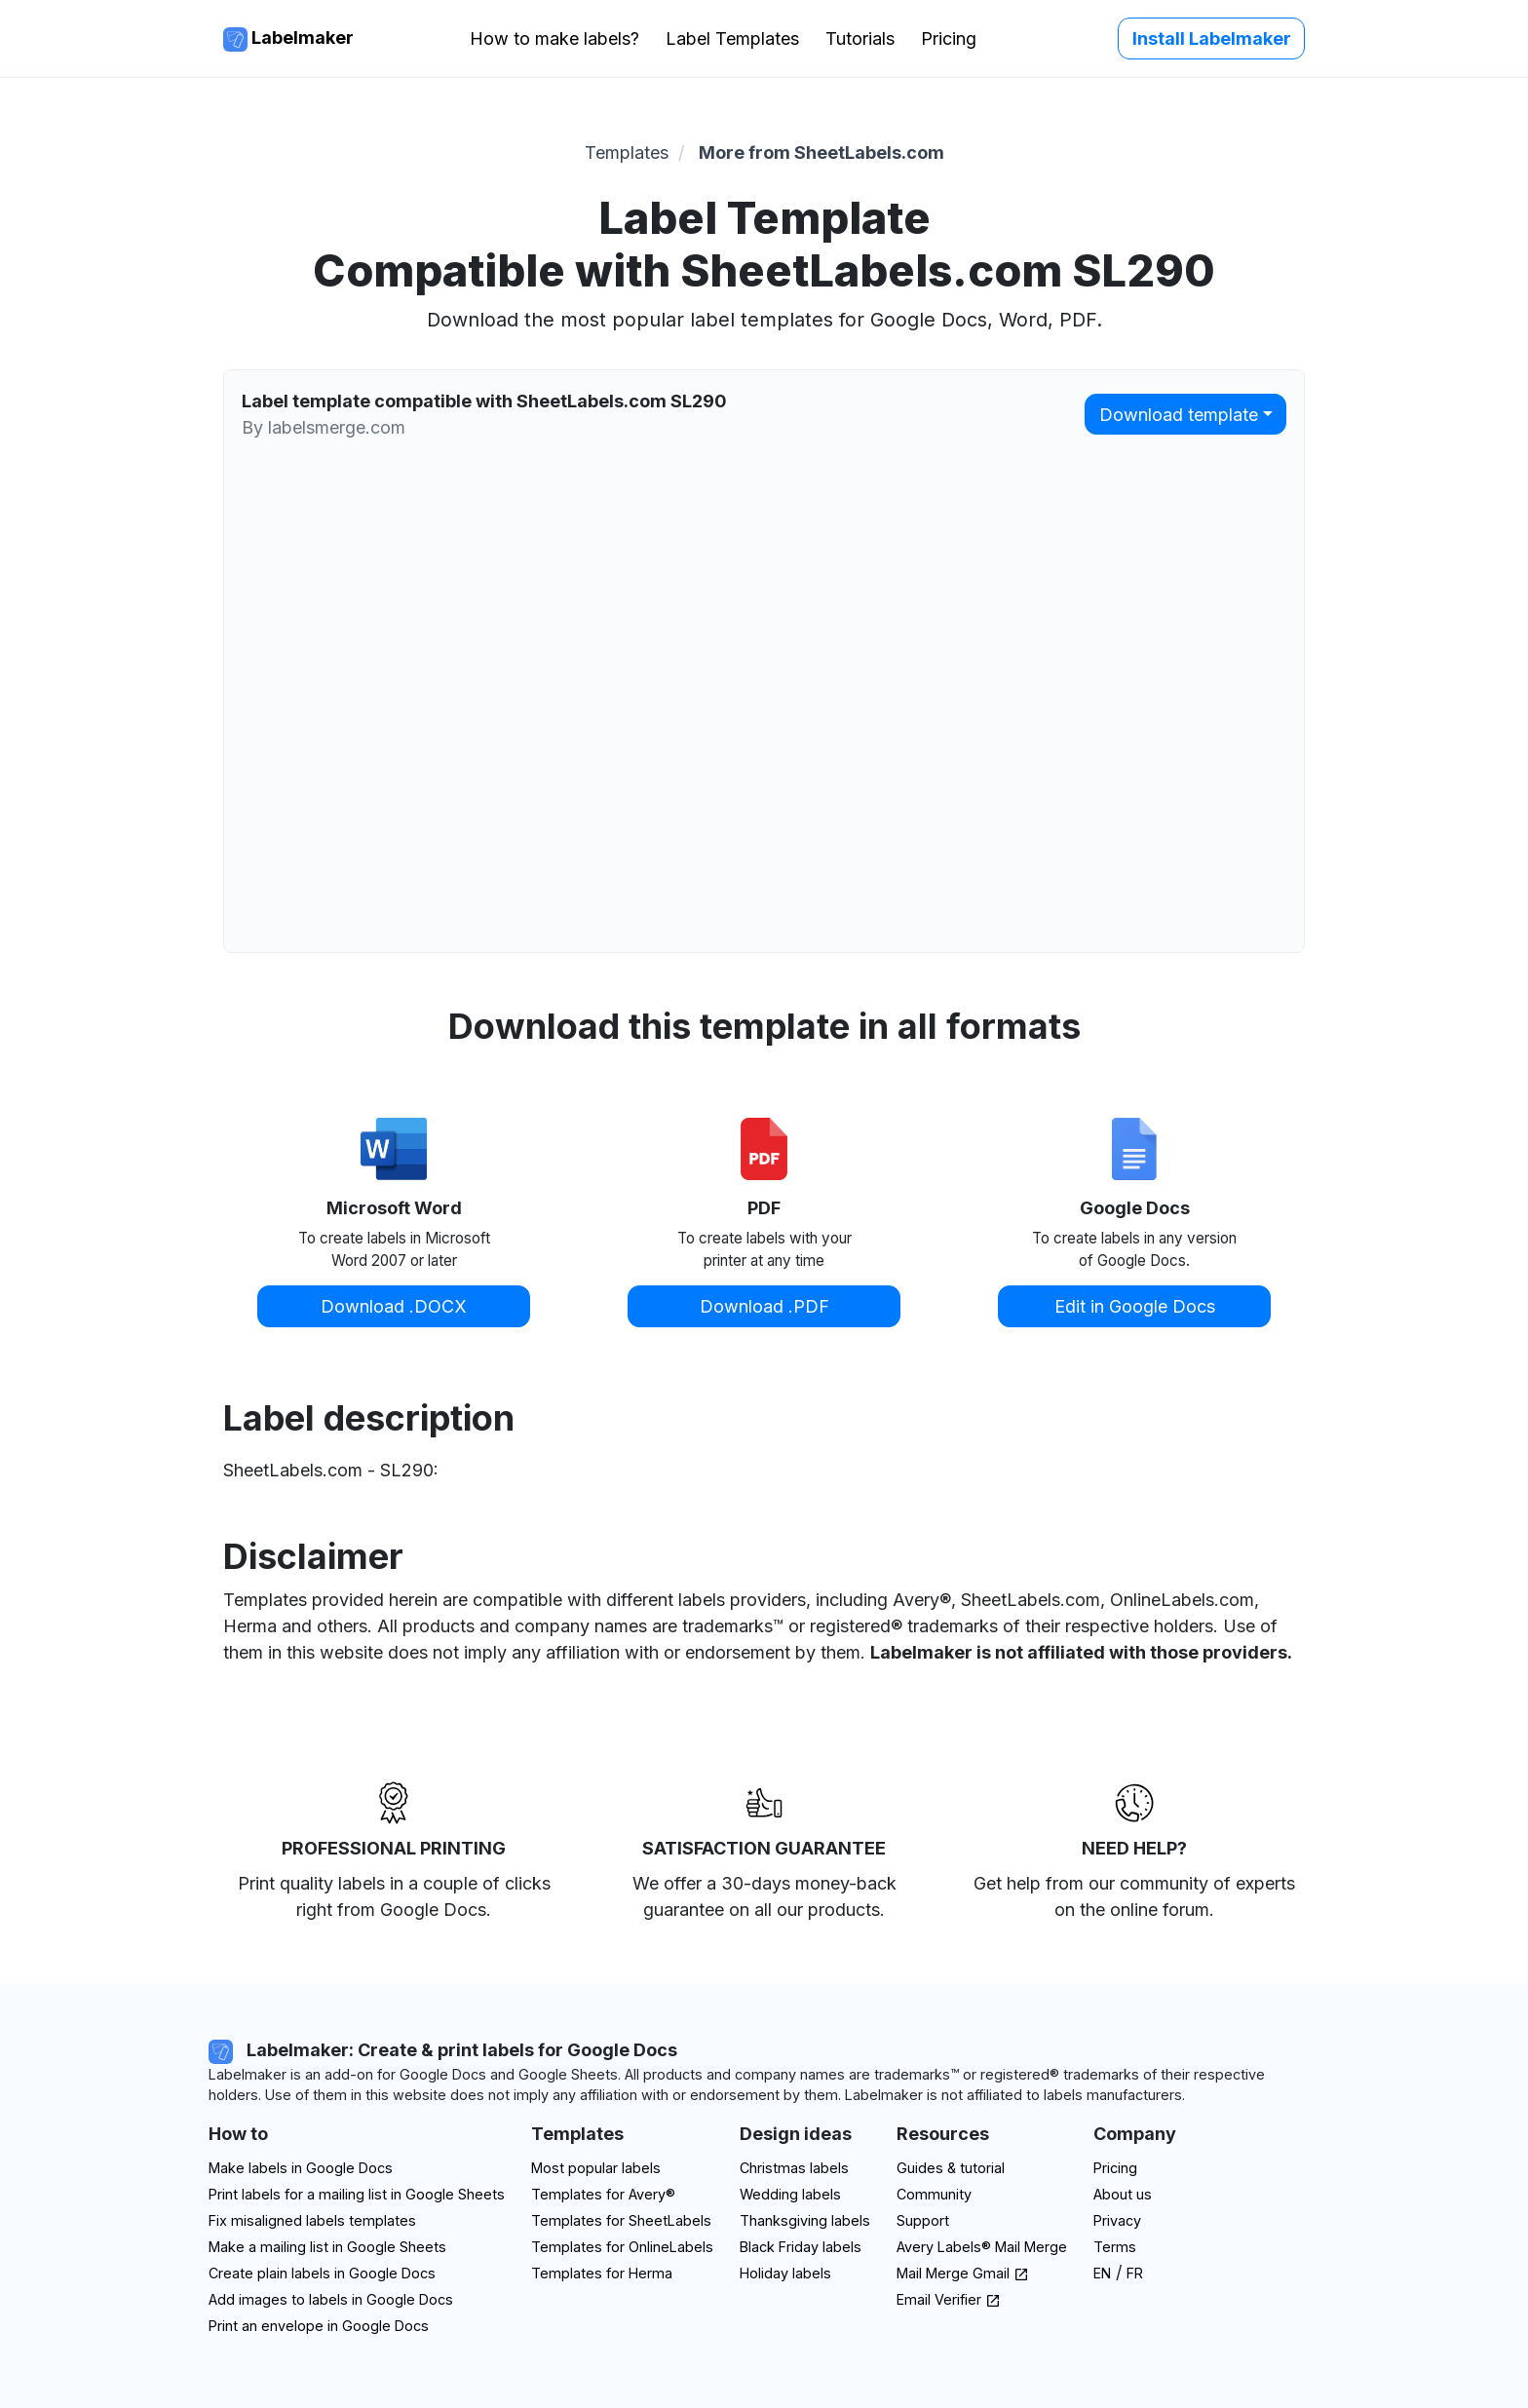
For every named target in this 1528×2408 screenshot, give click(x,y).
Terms (1114, 2246)
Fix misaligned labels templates (312, 2220)
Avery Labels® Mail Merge (982, 2246)
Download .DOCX (394, 1306)
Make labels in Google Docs (301, 2168)
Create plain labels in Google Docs (322, 2273)
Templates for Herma (601, 2273)
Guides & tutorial (951, 2168)
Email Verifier (949, 2299)
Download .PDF (764, 1306)
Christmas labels (794, 2168)
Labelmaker (288, 39)
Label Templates (732, 38)
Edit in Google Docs (1134, 1306)
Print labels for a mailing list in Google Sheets (357, 2194)
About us (1122, 2194)
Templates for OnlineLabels (622, 2246)
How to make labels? (554, 38)
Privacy (1117, 2220)
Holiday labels (785, 2273)
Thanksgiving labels (805, 2220)
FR (1135, 2273)
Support (923, 2220)
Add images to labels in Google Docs (331, 2299)
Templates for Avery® (603, 2194)
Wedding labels (790, 2194)
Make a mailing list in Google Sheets (327, 2246)
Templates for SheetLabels (621, 2220)
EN (1102, 2273)
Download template (1178, 414)
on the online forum (1131, 1909)
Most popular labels (596, 2168)
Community (934, 2194)
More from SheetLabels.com (821, 152)
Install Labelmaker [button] (1211, 38)
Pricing (948, 38)
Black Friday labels (800, 2246)
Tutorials (860, 38)
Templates (626, 152)
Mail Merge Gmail (963, 2273)
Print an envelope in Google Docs (319, 2325)
